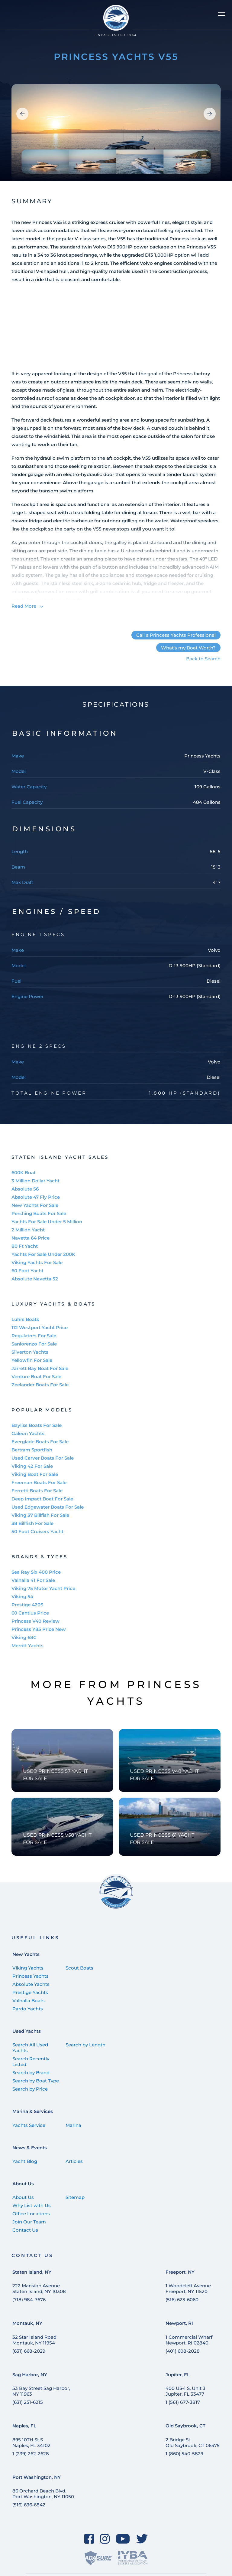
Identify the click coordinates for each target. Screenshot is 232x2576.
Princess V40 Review (35, 1621)
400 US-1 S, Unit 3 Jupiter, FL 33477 (185, 2391)
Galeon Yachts (27, 1433)
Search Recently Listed (30, 2061)
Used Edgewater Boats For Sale (47, 1507)
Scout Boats (79, 1968)
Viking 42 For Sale (32, 1466)
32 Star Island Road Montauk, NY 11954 (34, 2340)
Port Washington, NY (36, 2477)
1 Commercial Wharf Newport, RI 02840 (189, 2340)
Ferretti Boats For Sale (37, 1490)
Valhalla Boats (28, 2000)
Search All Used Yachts (30, 2047)
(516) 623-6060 (182, 2299)
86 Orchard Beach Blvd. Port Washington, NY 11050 (43, 2493)
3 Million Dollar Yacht (35, 1181)
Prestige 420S (27, 1605)
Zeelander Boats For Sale (40, 1385)
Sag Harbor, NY (29, 2374)
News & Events (29, 2147)
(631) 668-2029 (28, 2351)
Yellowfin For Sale (31, 1360)
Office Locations (31, 2213)
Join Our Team (29, 2222)
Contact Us (25, 2230)
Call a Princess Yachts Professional (176, 635)
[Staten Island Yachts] (116, 21)
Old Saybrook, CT (185, 2426)
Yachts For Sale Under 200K (43, 1254)
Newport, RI (179, 2323)
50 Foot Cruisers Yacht (37, 1531)
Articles (74, 2161)
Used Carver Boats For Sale (42, 1458)
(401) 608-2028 (183, 2351)
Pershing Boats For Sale (38, 1213)
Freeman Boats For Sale (38, 1482)
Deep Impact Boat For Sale (42, 1499)
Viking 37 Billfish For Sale (40, 1515)
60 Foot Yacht (27, 1270)
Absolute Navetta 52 (34, 1279)
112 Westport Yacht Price (39, 1327)
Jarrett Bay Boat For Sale (39, 1368)
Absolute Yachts (31, 1984)
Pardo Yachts (27, 2009)
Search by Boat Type (35, 2081)
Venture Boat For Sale (36, 1376)
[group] (115, 132)
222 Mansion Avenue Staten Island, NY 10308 (39, 2288)
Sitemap (75, 2197)
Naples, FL (24, 2426)
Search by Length (85, 2045)
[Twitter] (142, 2539)
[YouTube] (122, 2539)
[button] (22, 113)
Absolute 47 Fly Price (35, 1197)
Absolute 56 (25, 1189)
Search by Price (30, 2089)
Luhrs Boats (25, 1319)
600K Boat (23, 1172)
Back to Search (203, 659)
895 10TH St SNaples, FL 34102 (31, 2442)
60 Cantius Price (30, 1613)
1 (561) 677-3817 (183, 2402)
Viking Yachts (28, 1968)
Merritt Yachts (27, 1645)
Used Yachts (26, 2031)
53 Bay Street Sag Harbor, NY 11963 (41, 2391)
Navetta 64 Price (30, 1238)
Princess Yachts (30, 1976)
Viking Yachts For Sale (37, 1262)
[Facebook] (89, 2539)
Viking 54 (22, 1596)
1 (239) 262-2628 (30, 2453)
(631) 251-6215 (27, 2402)
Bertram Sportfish (31, 1450)
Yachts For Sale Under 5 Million (46, 1221)
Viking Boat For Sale (34, 1474)
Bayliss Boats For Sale (36, 1425)
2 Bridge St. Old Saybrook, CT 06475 (193, 2442)
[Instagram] (105, 2539)
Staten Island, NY (31, 2272)
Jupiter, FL (178, 2374)
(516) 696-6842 (28, 2505)
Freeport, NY (180, 2272)
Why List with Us (31, 2205)
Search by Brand (31, 2072)
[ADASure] (98, 2558)
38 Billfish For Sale (32, 1523)
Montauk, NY (27, 2323)
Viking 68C (24, 1637)
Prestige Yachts (30, 1992)
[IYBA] (132, 2558)
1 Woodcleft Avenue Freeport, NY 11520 (188, 2288)
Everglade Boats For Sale (40, 1441)
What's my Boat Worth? (188, 648)
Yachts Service (28, 2125)
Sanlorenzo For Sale (34, 1344)
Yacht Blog (24, 2161)
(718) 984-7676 (29, 2299)
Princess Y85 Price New (38, 1629)
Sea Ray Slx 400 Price (36, 1572)
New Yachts (26, 1954)
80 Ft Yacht (24, 1246)
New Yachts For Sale (34, 1205)
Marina (73, 2125)
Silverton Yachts (29, 1352)
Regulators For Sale (33, 1336)
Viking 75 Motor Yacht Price (43, 1588)
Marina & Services (32, 2111)
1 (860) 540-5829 (184, 2453)
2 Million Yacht (28, 1230)
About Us (23, 2184)
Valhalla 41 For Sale (33, 1580)
